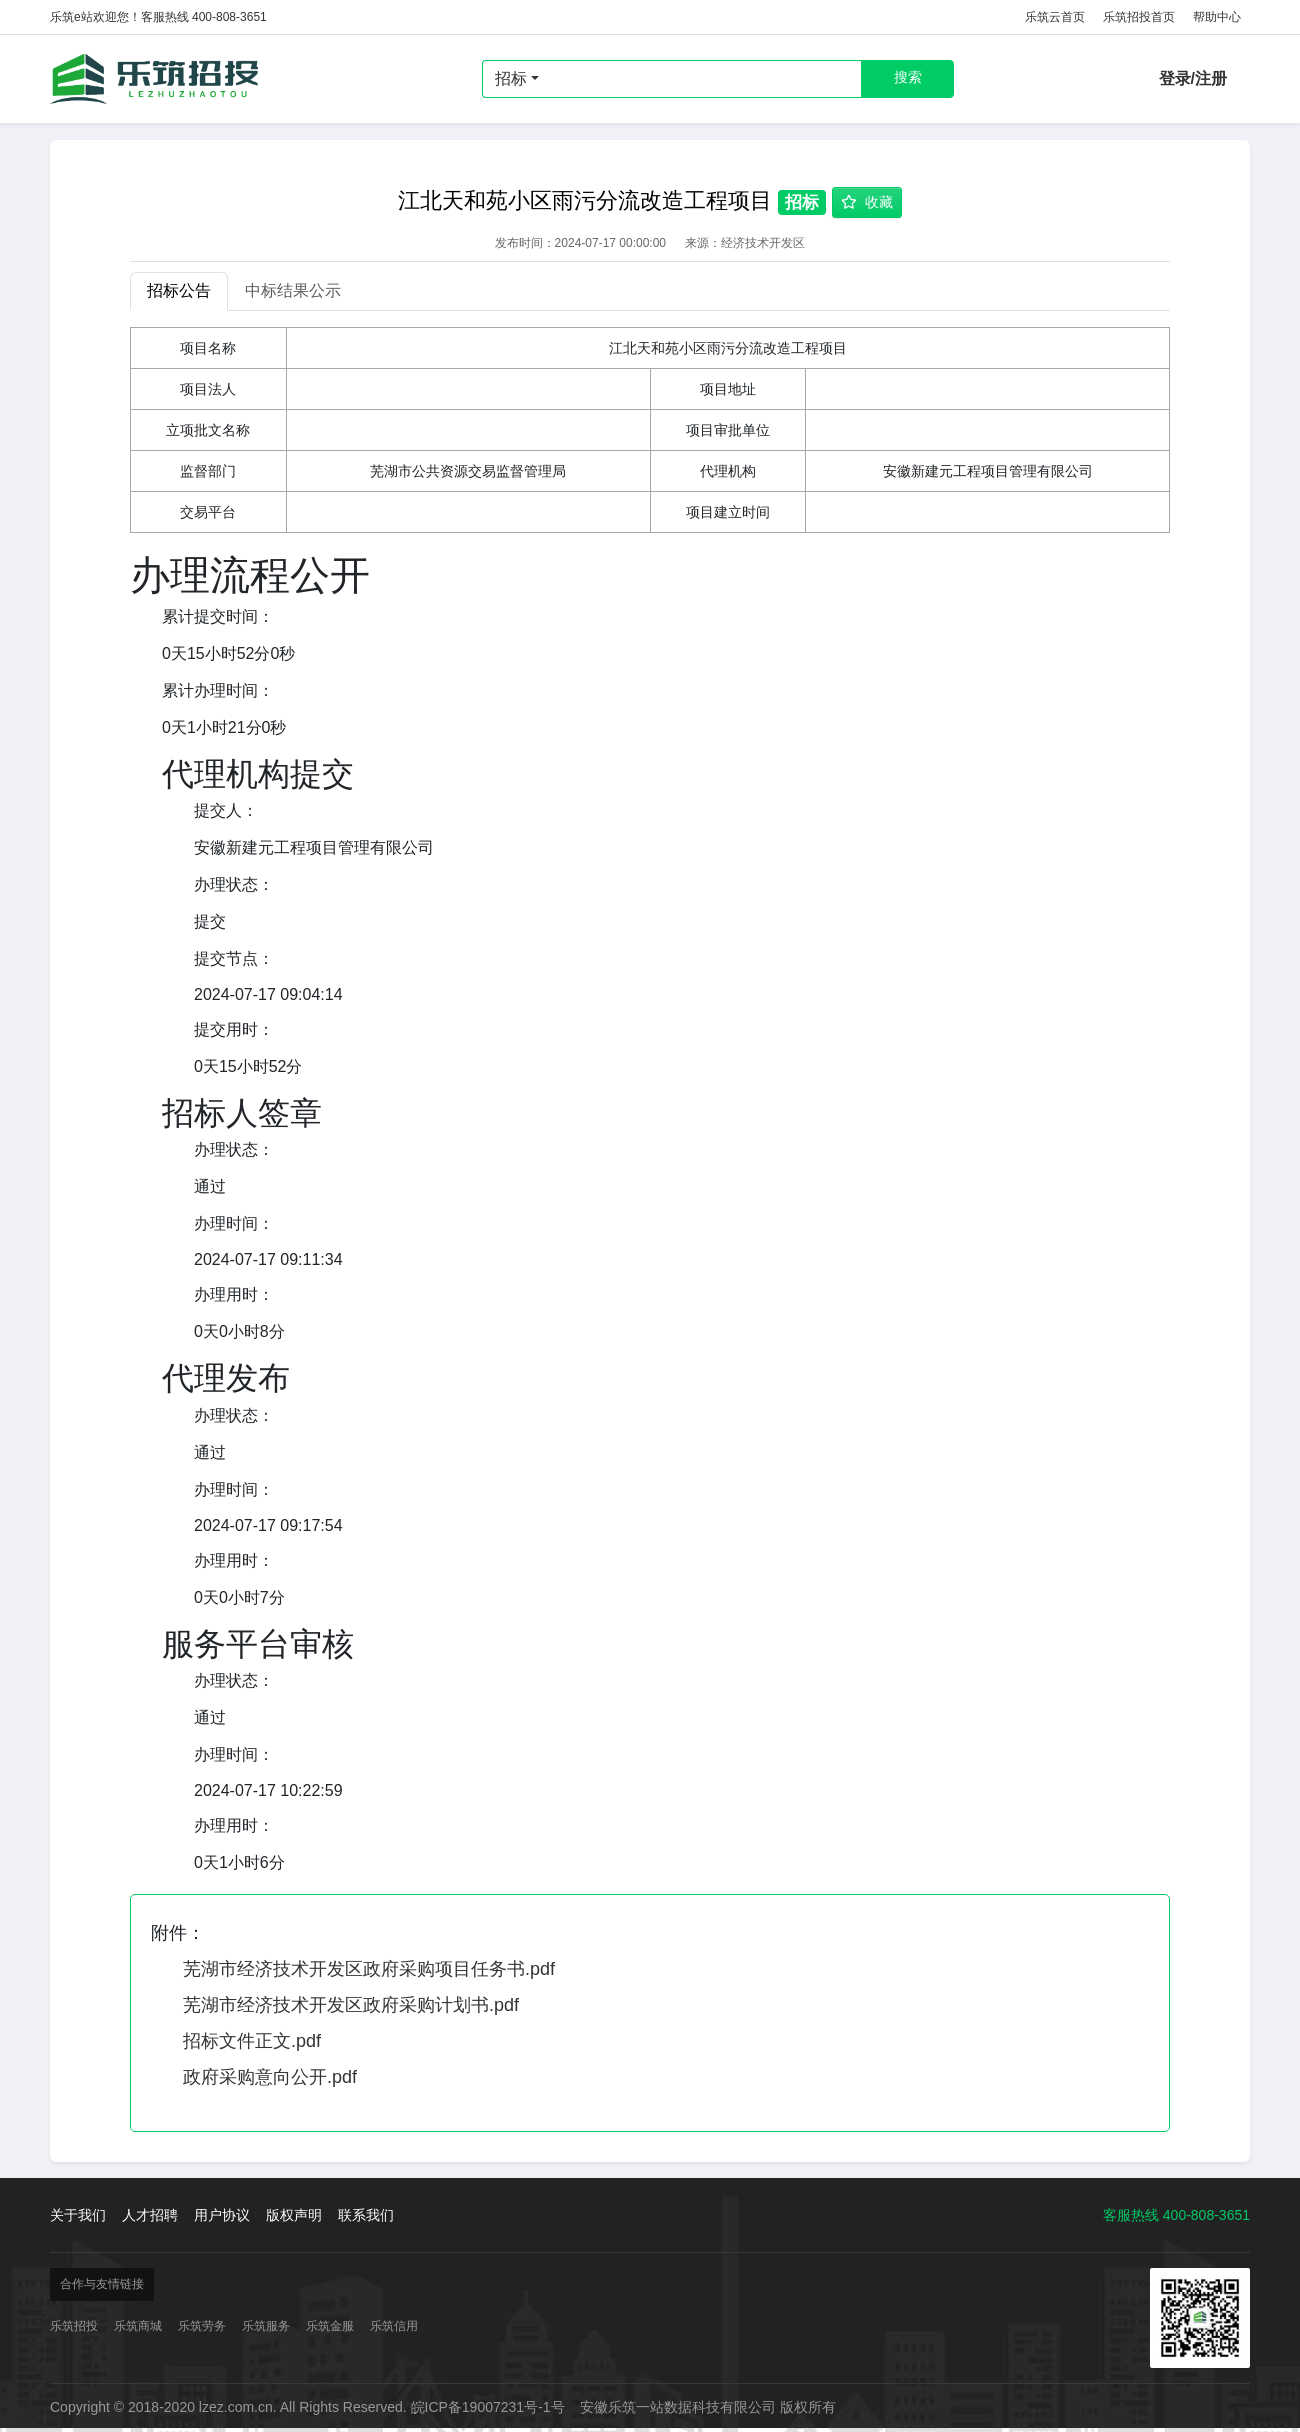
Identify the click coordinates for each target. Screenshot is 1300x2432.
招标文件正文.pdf (252, 2041)
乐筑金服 (330, 2326)
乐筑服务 (266, 2326)
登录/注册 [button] (1193, 78)
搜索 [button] (908, 77)
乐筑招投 (154, 79)
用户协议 (222, 2215)
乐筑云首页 (1055, 17)
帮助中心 (1217, 17)
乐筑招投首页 (1139, 17)
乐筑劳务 (202, 2326)
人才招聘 (150, 2215)
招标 (511, 78)
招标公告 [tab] (179, 290)
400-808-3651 (1206, 2215)
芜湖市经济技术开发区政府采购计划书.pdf (351, 2005)
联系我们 (366, 2215)
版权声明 (294, 2215)
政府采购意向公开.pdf (270, 2077)
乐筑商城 (138, 2326)
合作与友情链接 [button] (102, 2284)
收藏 (867, 202)
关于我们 (78, 2215)
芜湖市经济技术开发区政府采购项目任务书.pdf (369, 1969)
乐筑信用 (394, 2326)
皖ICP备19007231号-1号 (488, 2407)
